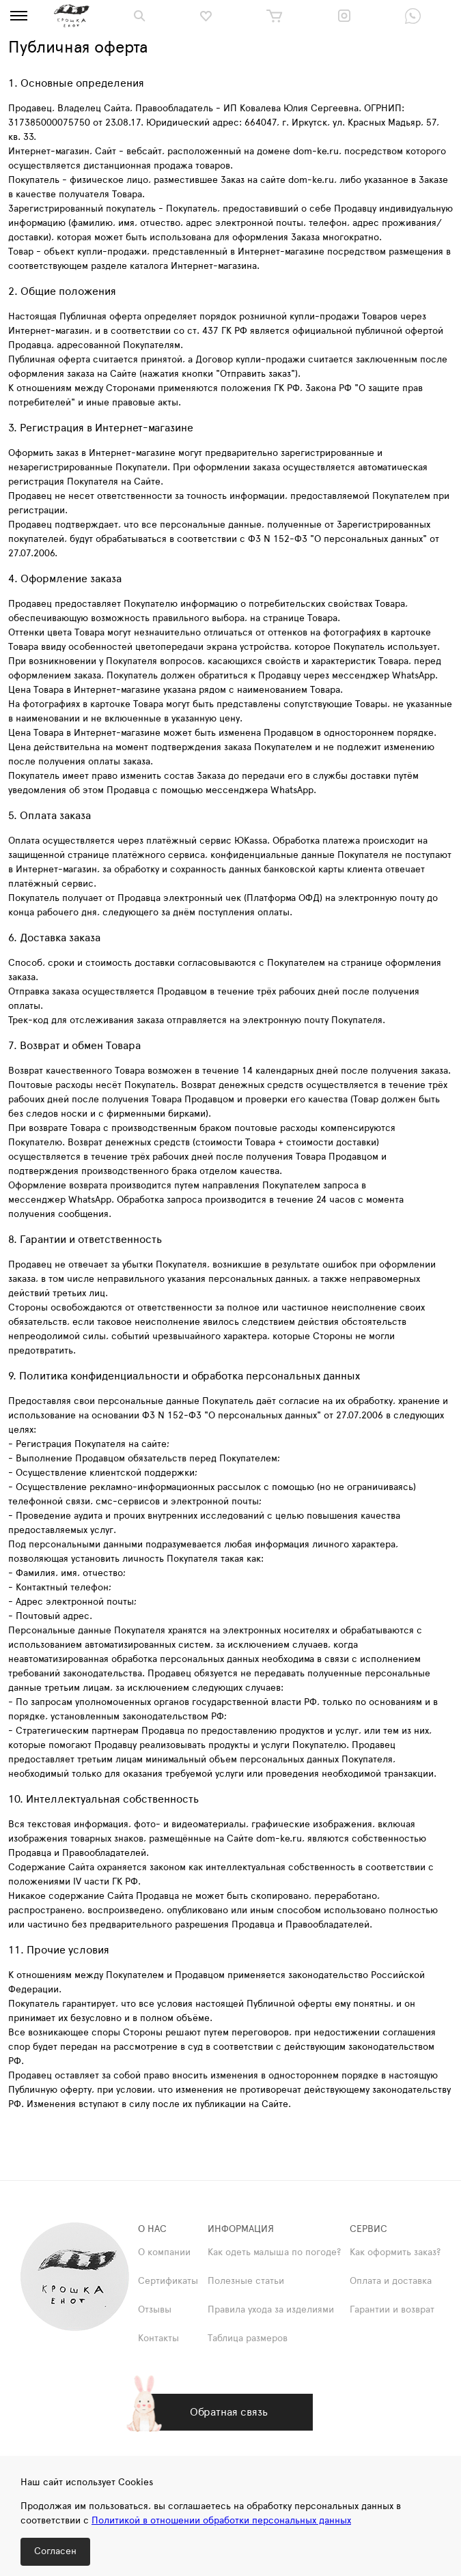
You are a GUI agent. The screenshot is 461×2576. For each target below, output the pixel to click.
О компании (164, 2252)
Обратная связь (229, 2412)
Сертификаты (168, 2281)
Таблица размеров (248, 2338)
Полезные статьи (246, 2281)
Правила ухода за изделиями (271, 2310)
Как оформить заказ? (395, 2252)
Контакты (158, 2338)
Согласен (55, 2551)
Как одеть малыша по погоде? (274, 2252)
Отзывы (154, 2310)
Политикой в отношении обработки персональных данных (221, 2520)
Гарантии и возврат (392, 2310)
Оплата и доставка (391, 2281)
